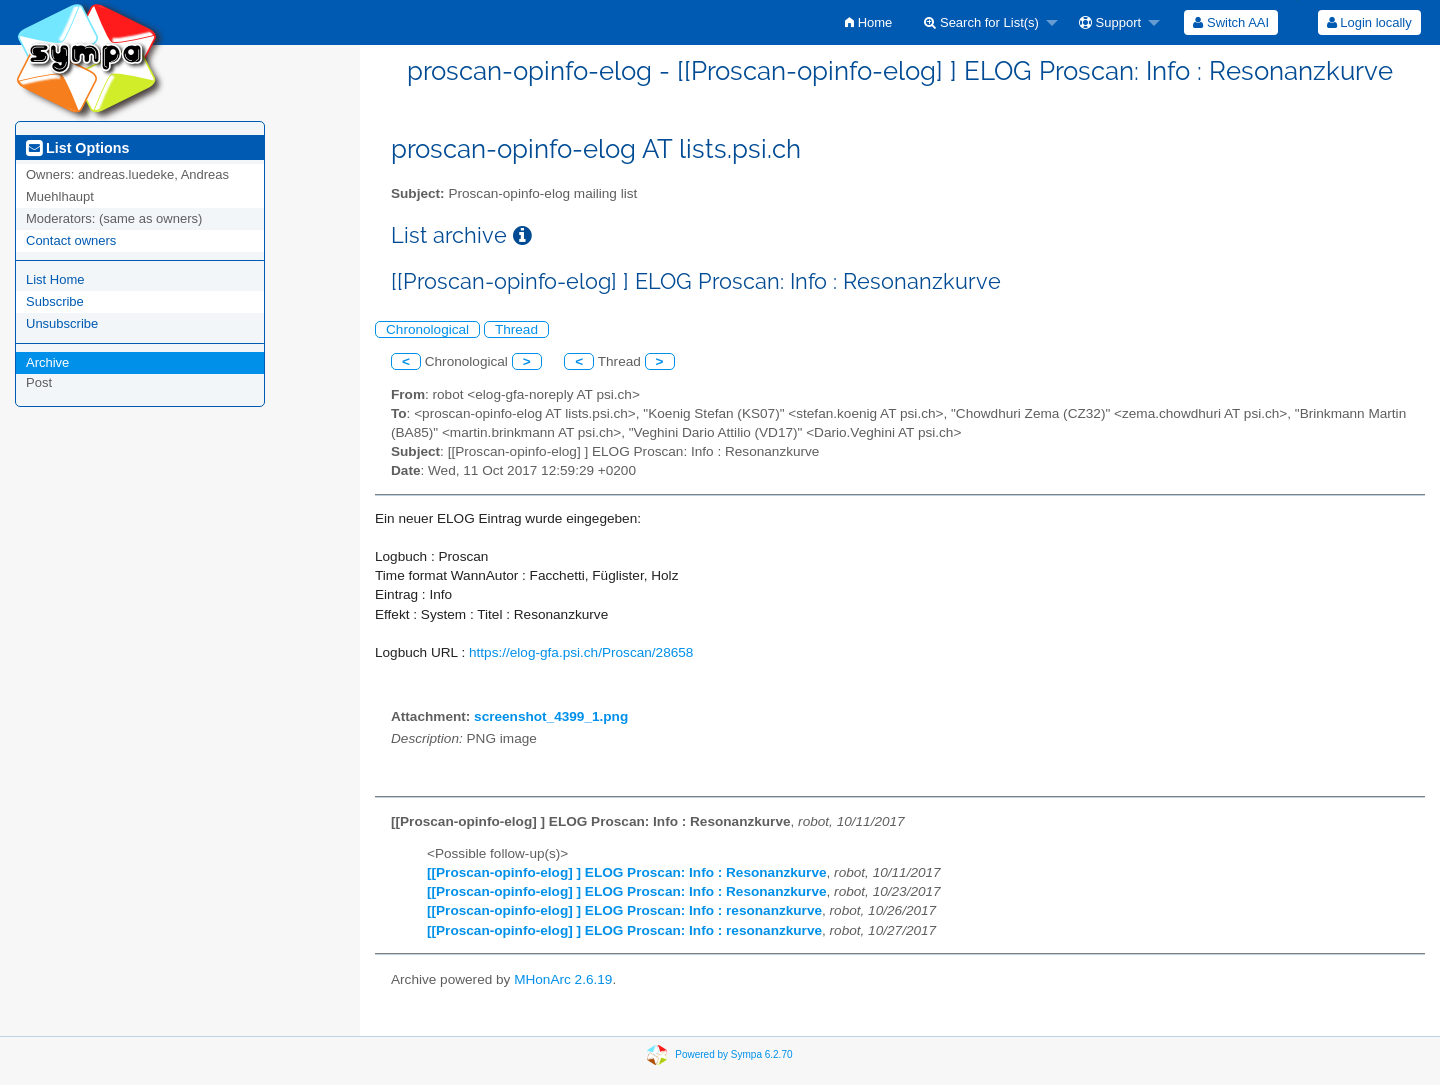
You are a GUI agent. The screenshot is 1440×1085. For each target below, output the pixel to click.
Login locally (1369, 22)
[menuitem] (868, 22)
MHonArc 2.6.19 (563, 979)
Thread (516, 329)
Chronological (427, 329)
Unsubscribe (62, 323)
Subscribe (55, 301)
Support (1110, 22)
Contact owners (71, 240)
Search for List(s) (981, 22)
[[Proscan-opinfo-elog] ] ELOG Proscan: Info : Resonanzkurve (627, 872)
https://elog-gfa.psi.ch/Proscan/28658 (581, 652)
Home (868, 22)
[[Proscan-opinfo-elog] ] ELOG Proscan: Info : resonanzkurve (624, 910)
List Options (77, 148)
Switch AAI (1231, 22)
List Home (55, 279)
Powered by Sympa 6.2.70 (733, 1054)
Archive (47, 362)
